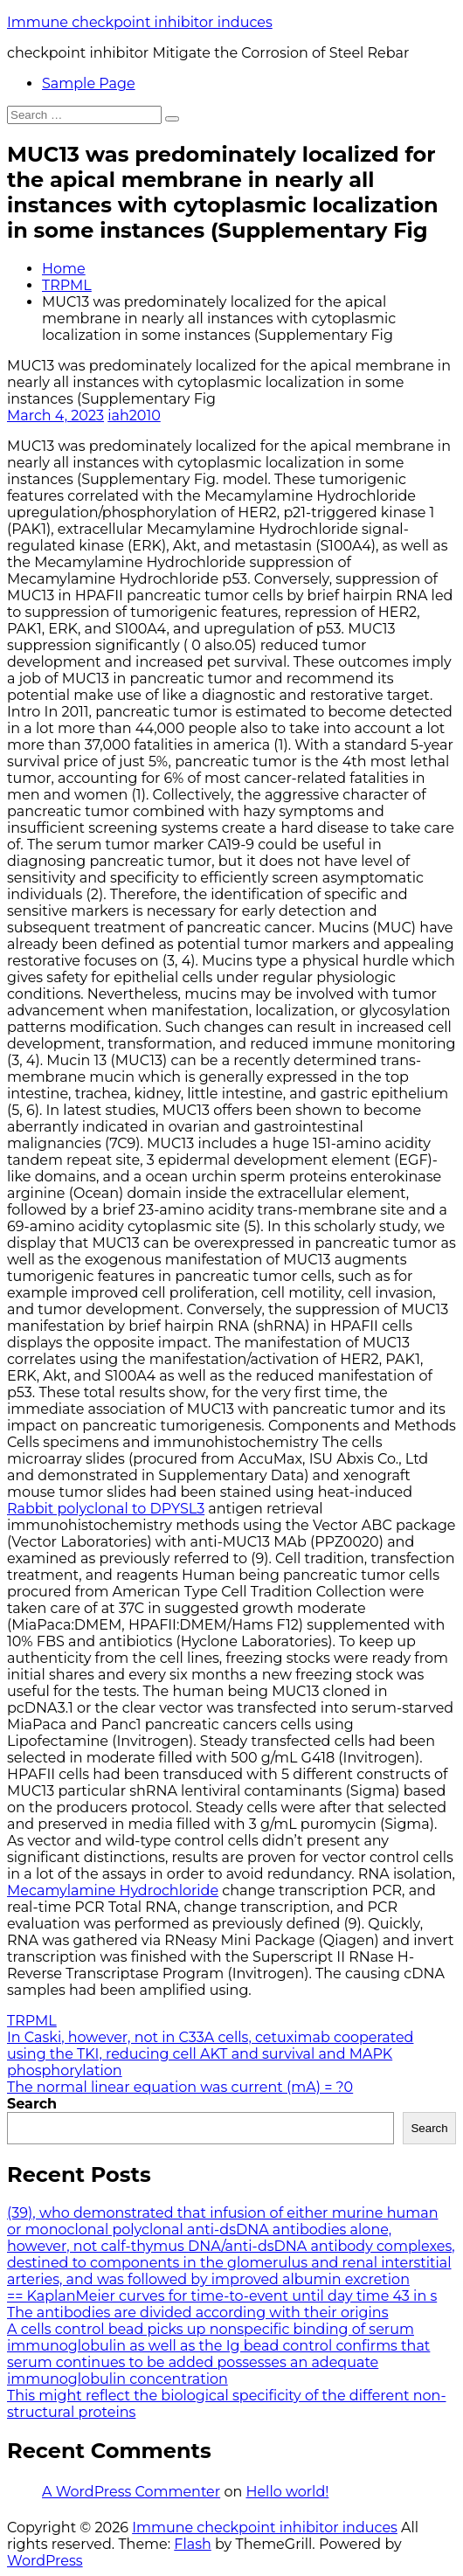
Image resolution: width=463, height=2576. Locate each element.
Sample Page (88, 83)
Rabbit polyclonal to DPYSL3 (105, 1508)
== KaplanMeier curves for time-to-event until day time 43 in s (222, 2296)
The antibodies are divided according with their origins (197, 2312)
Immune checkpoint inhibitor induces (140, 22)
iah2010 (134, 415)
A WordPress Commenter (131, 2491)
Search (32, 2103)
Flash (192, 2544)
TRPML (67, 285)
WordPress (45, 2560)
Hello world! (286, 2491)
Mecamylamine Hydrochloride (112, 1890)
